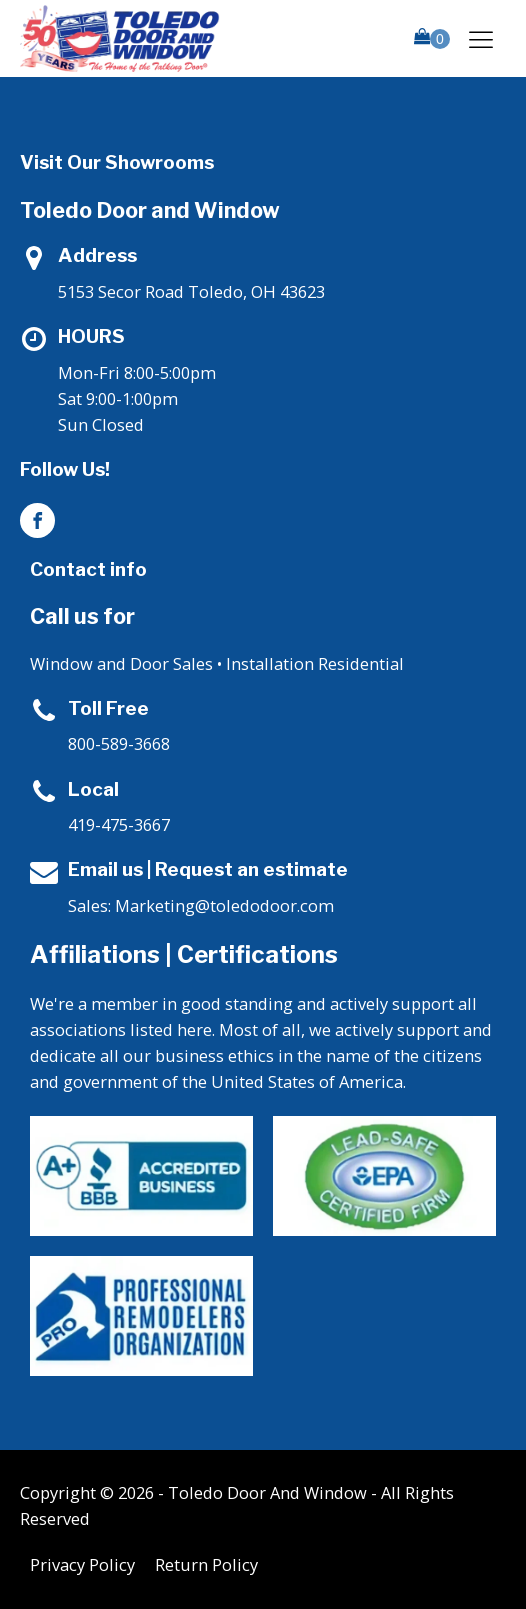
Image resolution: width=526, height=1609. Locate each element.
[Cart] (432, 38)
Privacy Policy (82, 1564)
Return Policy (206, 1564)
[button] (432, 38)
